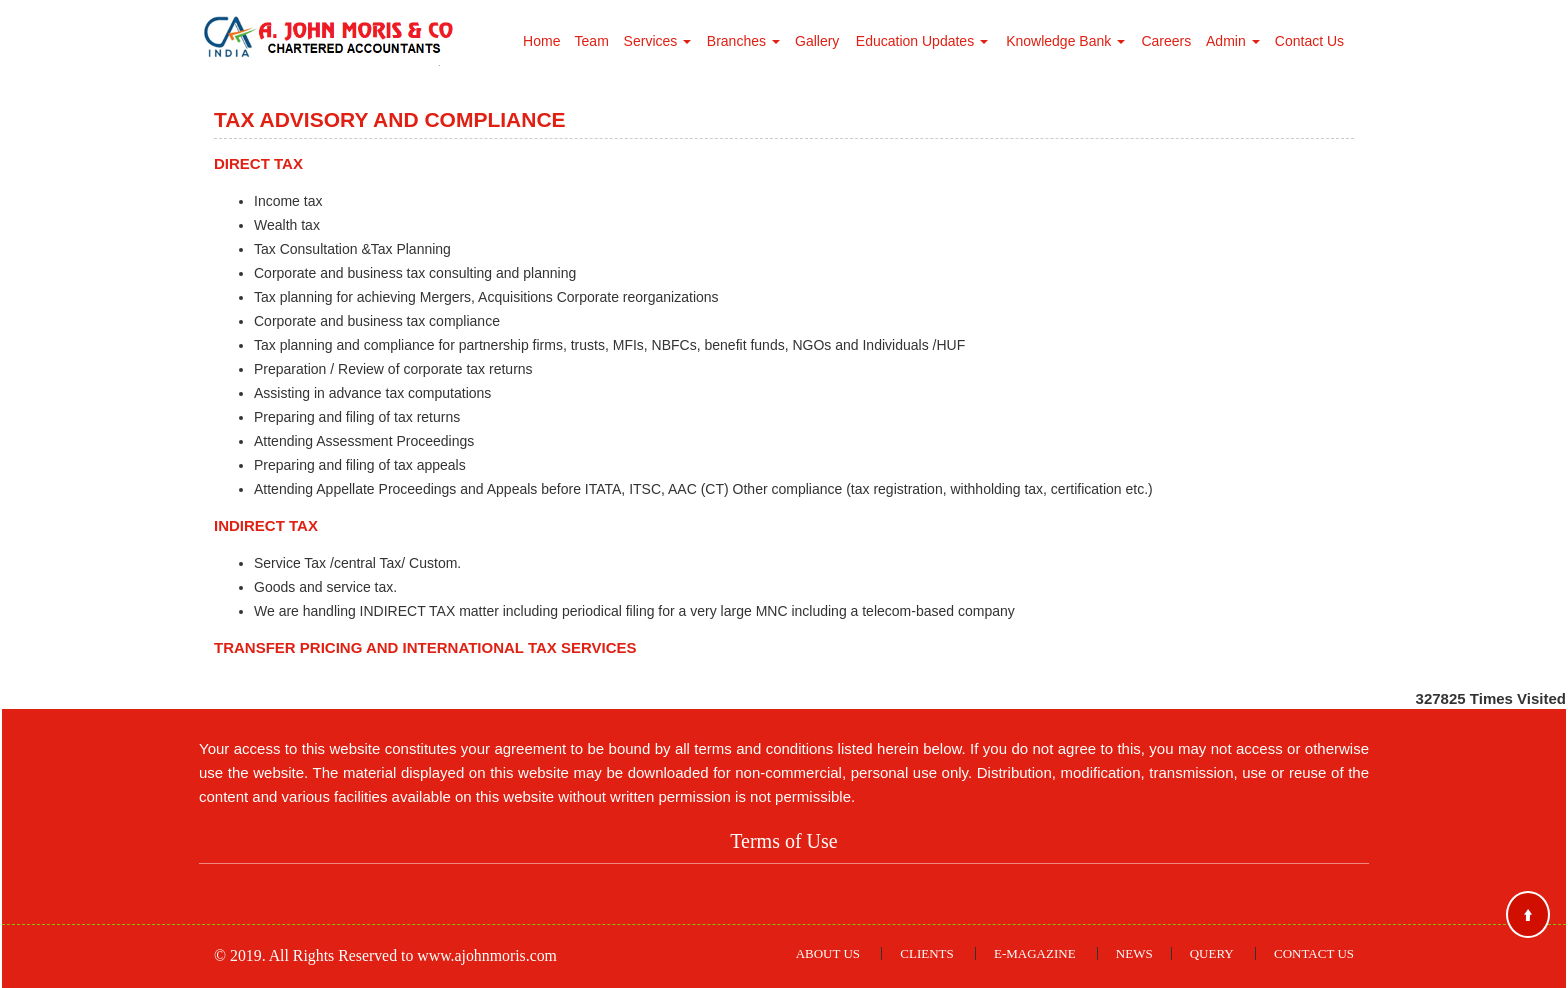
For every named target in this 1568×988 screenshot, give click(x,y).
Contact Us (1309, 41)
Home (541, 41)
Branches (743, 41)
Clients (926, 953)
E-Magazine (1035, 953)
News (1134, 953)
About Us (828, 953)
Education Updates (922, 41)
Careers (1166, 41)
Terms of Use (783, 841)
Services (658, 41)
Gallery (817, 41)
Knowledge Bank (1065, 41)
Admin (1233, 41)
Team (592, 41)
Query (1212, 953)
